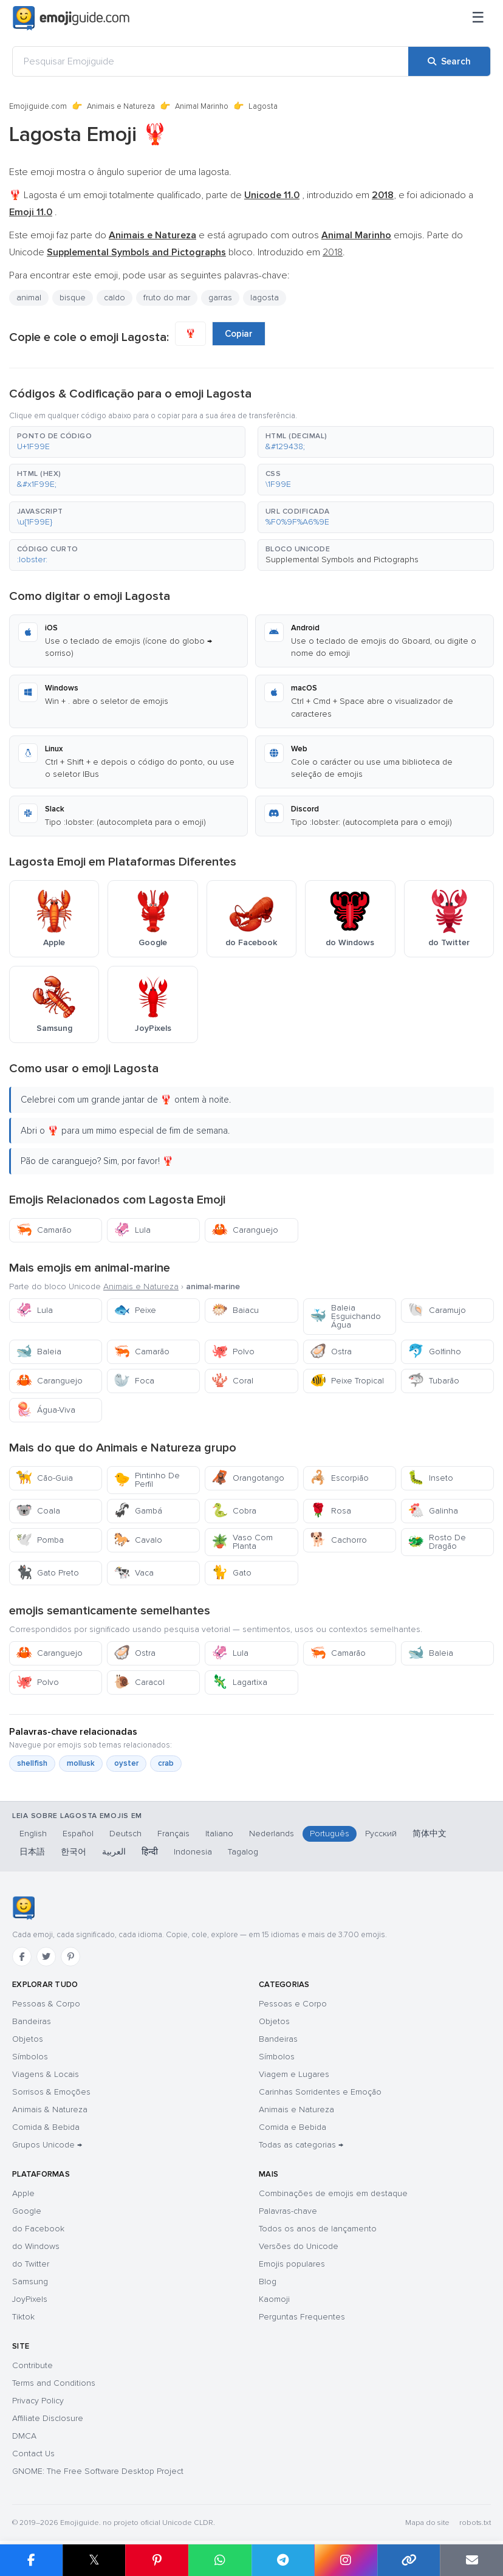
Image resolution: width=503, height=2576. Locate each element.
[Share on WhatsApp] (220, 2560)
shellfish (32, 1763)
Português (329, 1833)
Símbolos (30, 2056)
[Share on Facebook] (31, 2560)
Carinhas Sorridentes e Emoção (320, 2092)
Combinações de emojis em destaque (333, 2193)
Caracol (139, 1682)
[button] (127, 442)
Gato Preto (47, 1573)
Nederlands (271, 1833)
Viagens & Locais (45, 2074)
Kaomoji (274, 2299)
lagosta (264, 297)
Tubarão (433, 1380)
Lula (132, 1230)
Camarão (44, 1230)
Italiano (219, 1833)
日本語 (32, 1852)
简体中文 (429, 1833)
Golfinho (434, 1351)
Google (26, 2211)
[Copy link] (408, 2560)
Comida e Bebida (292, 2127)
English (33, 1833)
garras (220, 297)
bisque (73, 297)
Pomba (40, 1540)
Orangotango (247, 1478)
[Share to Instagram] (345, 2560)
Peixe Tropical (347, 1380)
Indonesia (193, 1852)
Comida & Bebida (46, 2127)
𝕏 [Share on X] (94, 2559)
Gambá (138, 1511)
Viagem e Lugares (294, 2074)
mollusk (81, 1763)
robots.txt (475, 2522)
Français (173, 1833)
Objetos (27, 2039)
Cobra (233, 1511)
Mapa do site (427, 2522)
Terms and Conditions (53, 2383)
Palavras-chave (288, 2211)
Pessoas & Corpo (46, 2004)
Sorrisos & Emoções (51, 2092)
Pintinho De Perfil (147, 1479)
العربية (114, 1852)
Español (78, 1833)
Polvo (233, 1351)
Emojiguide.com (38, 106)
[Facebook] (22, 1956)
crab (166, 1763)
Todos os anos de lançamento (318, 2228)
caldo (114, 297)
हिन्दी (150, 1852)
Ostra (331, 1351)
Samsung (30, 2281)
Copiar (239, 333)
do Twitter (30, 2264)
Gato (231, 1573)
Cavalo (138, 1540)
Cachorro (338, 1540)
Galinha (433, 1511)
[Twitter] (46, 1956)
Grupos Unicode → (47, 2145)
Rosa (330, 1511)
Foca (134, 1380)
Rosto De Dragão (437, 1541)
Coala (38, 1511)
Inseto (430, 1478)
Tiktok (23, 2317)
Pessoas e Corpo (293, 2004)
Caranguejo (244, 1230)
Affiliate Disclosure (47, 2418)
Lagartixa (239, 1682)
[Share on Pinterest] (156, 2560)
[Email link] (471, 2560)
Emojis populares (292, 2264)
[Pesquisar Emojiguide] (210, 61)
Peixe (135, 1310)
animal (28, 297)
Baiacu (235, 1310)
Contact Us (33, 2453)
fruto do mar (166, 297)
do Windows (36, 2246)
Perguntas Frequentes (302, 2317)
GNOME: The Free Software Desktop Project (97, 2471)
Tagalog (243, 1852)
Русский (381, 1833)
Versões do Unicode (298, 2246)
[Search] (449, 61)
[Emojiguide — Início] (23, 1908)
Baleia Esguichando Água (345, 1316)
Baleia (38, 1351)
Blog (267, 2281)
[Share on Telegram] (283, 2560)
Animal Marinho (201, 106)
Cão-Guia (44, 1478)
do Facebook (38, 2228)
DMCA (24, 2436)
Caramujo (437, 1310)
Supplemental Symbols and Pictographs (342, 559)
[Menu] (478, 18)
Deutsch (125, 1833)
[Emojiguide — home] (71, 18)
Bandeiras (31, 2021)
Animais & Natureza (49, 2109)
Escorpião (339, 1478)
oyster (126, 1763)
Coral (232, 1380)
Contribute (32, 2365)
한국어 (73, 1852)
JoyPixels (29, 2299)
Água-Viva (45, 1410)
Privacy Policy (38, 2400)
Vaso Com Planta (242, 1541)
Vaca (134, 1573)
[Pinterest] (70, 1956)
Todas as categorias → (301, 2145)
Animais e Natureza (121, 106)
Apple (23, 2193)
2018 (333, 252)
